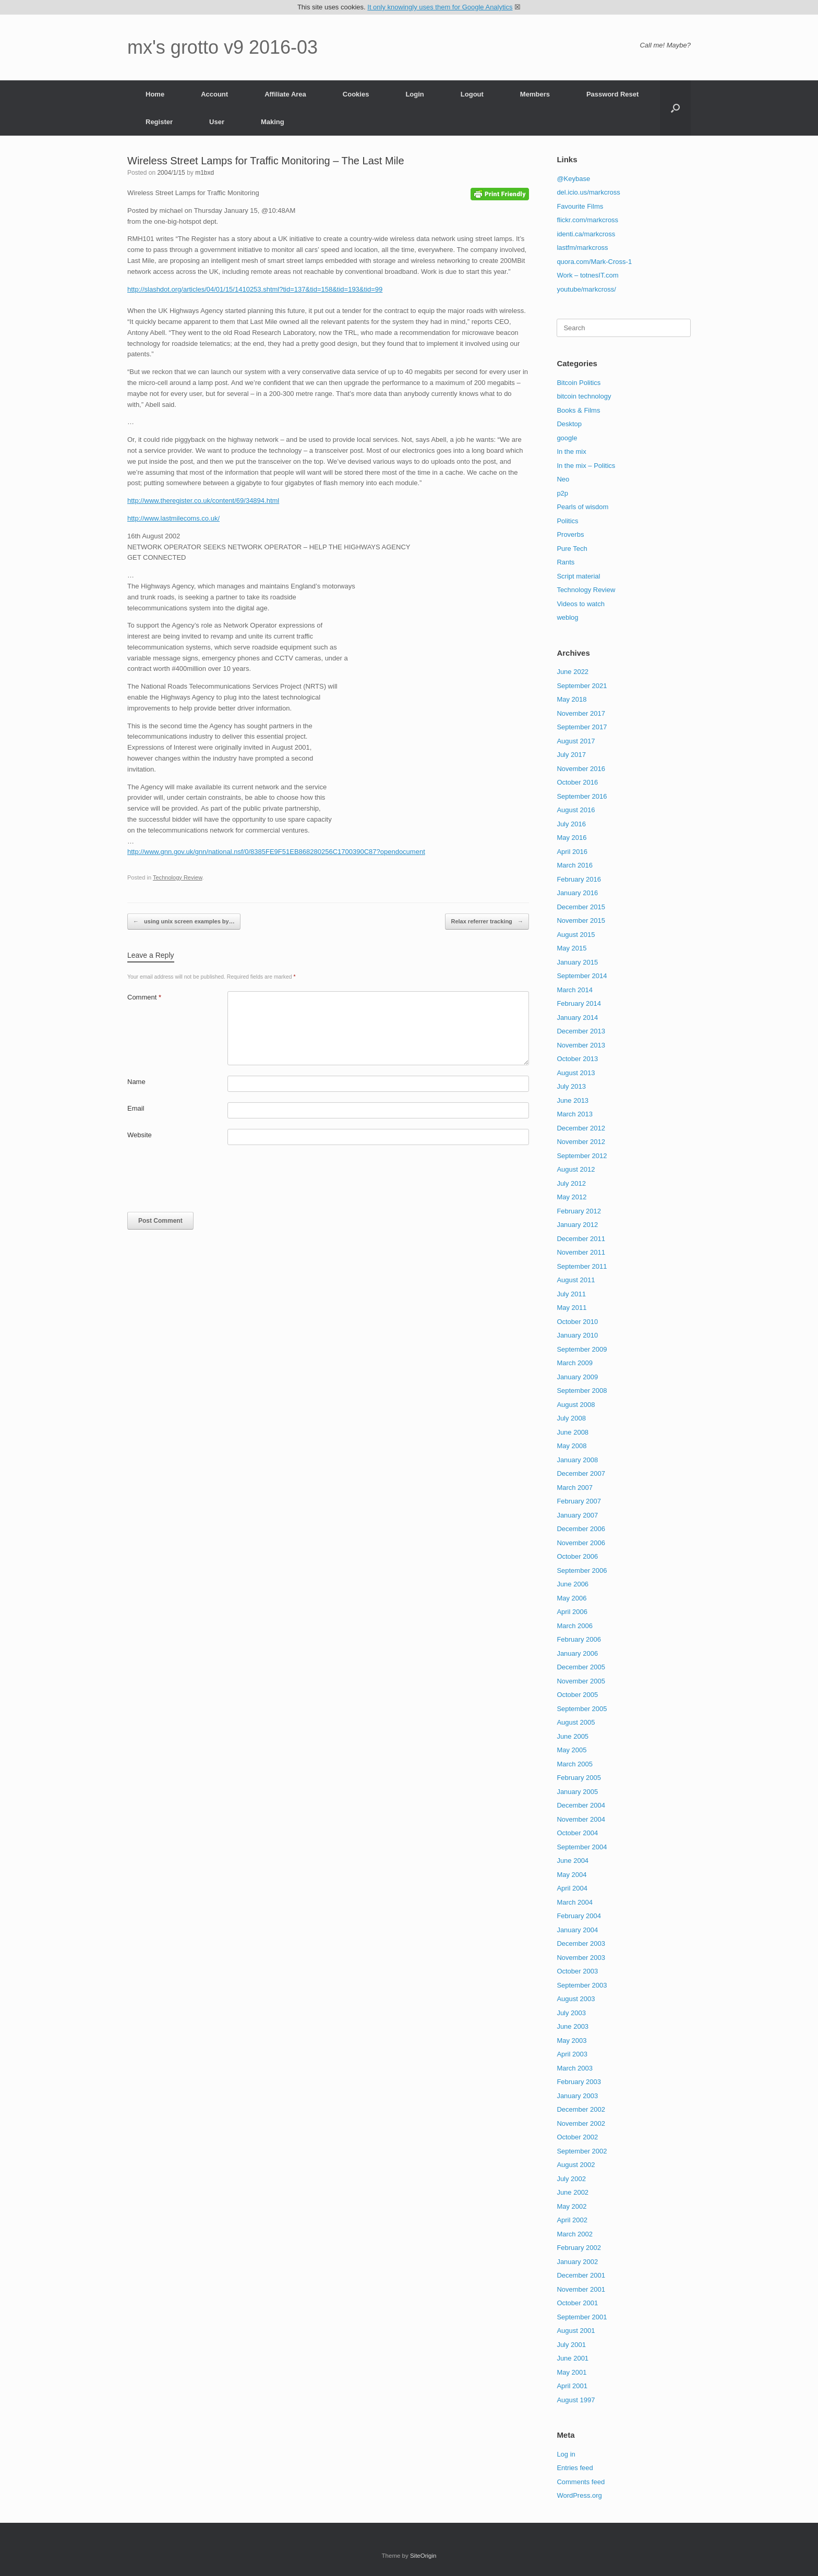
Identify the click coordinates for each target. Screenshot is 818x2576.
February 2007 (579, 1501)
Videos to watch (581, 604)
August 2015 (576, 934)
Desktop (569, 424)
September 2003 (582, 1985)
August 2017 (576, 741)
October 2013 (577, 1059)
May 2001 (571, 2372)
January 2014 (577, 1017)
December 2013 (581, 1031)
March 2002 (575, 2234)
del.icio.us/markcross (588, 192)
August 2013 (576, 1073)
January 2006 (577, 1653)
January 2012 (577, 1225)
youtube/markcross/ (586, 289)
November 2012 (581, 1142)
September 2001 (582, 2317)
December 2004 (581, 1805)
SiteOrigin (423, 2556)
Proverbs (570, 534)
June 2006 (572, 1584)
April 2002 (572, 2220)
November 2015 (581, 920)
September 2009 (582, 1349)
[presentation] (206, 1181)
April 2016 (572, 852)
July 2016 (571, 824)
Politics (567, 521)
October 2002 (577, 2137)
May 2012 (571, 1197)
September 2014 (582, 976)
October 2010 (577, 1322)
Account (214, 94)
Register (159, 122)
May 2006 (571, 1598)
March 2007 (575, 1487)
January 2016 (577, 893)
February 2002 (579, 2248)
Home (155, 94)
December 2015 (581, 907)
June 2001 (572, 2358)
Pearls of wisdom (582, 507)
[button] (675, 108)
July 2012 (571, 1183)
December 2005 (581, 1667)
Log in (566, 2454)
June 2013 (572, 1100)
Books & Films (578, 410)
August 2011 (576, 1280)
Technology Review (177, 877)
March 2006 (575, 1626)
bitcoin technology (584, 396)
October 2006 (577, 1556)
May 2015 (571, 948)
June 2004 (572, 1860)
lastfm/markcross (582, 247)
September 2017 (582, 727)
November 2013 (581, 1045)
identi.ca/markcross (586, 234)
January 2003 (577, 2096)
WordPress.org (579, 2495)
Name (136, 1082)
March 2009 (575, 1363)
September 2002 (582, 2151)
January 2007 (577, 1515)
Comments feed (581, 2482)
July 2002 (571, 2179)
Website (139, 1135)
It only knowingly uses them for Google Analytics (439, 7)
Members (535, 94)
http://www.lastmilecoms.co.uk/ (173, 518)
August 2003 (576, 1999)
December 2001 (581, 2275)
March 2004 (575, 1902)
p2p (562, 493)
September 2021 (582, 686)
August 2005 (576, 1722)
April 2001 (572, 2386)
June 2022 (572, 672)
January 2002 (577, 2262)
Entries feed (575, 2468)
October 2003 (577, 1971)
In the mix (571, 451)
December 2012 (581, 1128)
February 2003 (579, 2082)
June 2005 (572, 1736)
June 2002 (572, 2192)
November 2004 (581, 1819)
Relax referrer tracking (487, 921)
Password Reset (612, 94)
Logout (472, 94)
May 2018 (571, 699)
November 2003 (581, 1957)
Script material (578, 576)
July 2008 (571, 1418)
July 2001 (571, 2345)
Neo (563, 479)
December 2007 (581, 1473)
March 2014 (575, 990)
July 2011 (571, 1294)
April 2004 (572, 1888)
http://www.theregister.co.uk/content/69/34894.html (203, 500)
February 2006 (579, 1639)
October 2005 (577, 1695)
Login (414, 94)
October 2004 (577, 1833)
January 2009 (577, 1377)
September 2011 (582, 1266)
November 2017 (581, 713)
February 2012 (579, 1211)
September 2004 (582, 1847)
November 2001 (581, 2289)
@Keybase (573, 179)
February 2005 (579, 1777)
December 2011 (581, 1239)
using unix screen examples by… (184, 921)
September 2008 (582, 1390)
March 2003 (575, 2068)
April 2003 (572, 2054)
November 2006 (581, 1543)
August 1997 (576, 2400)
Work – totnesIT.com (587, 275)
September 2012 (582, 1156)
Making (272, 122)
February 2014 (579, 1003)
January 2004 (577, 1930)
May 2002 (571, 2206)
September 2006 (582, 1570)
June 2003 (572, 2026)
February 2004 (579, 1916)
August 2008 (576, 1405)
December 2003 (581, 1943)
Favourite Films (580, 206)
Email (136, 1108)
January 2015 (577, 962)
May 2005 (571, 1750)
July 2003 (571, 2013)
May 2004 (571, 1875)
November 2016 (581, 769)
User (216, 122)
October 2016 (577, 782)
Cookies (356, 94)
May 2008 (571, 1446)
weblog (567, 617)
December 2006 (581, 1529)
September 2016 (582, 796)
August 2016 (576, 810)
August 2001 (576, 2330)
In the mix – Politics (586, 466)
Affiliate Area (285, 94)
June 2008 (572, 1432)
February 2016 (579, 879)
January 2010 (577, 1335)
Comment (144, 997)
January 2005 (577, 1792)
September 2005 (582, 1709)
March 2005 (575, 1764)
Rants (565, 562)
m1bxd (204, 172)
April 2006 (572, 1612)
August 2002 (576, 2165)
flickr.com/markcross (587, 220)
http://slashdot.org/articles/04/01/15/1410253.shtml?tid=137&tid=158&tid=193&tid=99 (254, 289)
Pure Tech (572, 548)
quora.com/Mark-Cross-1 (594, 262)
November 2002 (581, 2123)
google (567, 438)
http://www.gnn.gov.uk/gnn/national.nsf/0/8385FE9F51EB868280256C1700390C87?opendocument (276, 852)
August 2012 (576, 1169)
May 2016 (571, 837)
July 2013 (571, 1086)
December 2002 (581, 2109)
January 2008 (577, 1460)
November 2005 (581, 1681)
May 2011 (571, 1307)
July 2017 (571, 755)
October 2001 (577, 2303)
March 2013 (575, 1114)
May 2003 (571, 2040)
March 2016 (575, 865)
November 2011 (581, 1252)
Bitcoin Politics (578, 383)
